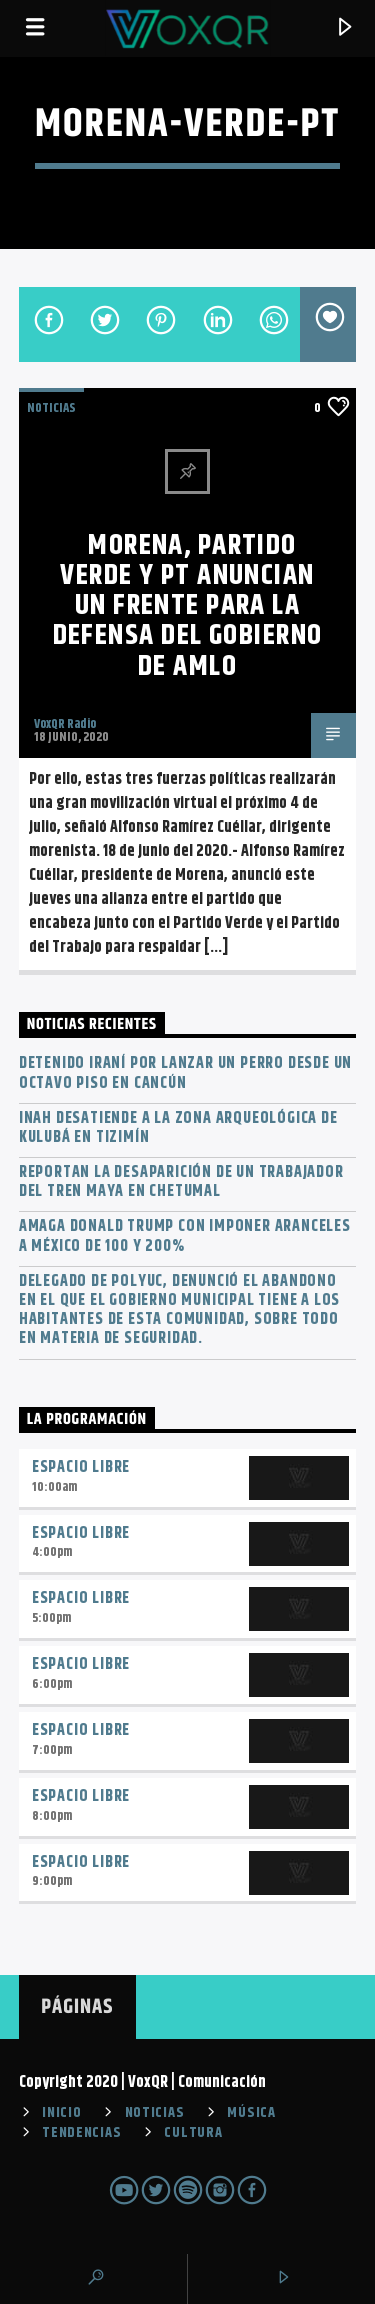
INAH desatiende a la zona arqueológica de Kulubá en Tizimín (178, 1128)
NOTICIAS (51, 408)
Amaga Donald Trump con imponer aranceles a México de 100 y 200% (185, 1236)
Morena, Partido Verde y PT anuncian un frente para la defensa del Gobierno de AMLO (188, 606)
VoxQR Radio (65, 724)
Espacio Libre (81, 1467)
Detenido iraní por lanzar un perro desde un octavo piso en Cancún (185, 1073)
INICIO (61, 2113)
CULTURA (193, 2133)
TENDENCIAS (81, 2133)
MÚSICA (251, 2113)
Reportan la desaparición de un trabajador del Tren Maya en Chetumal (181, 1182)
